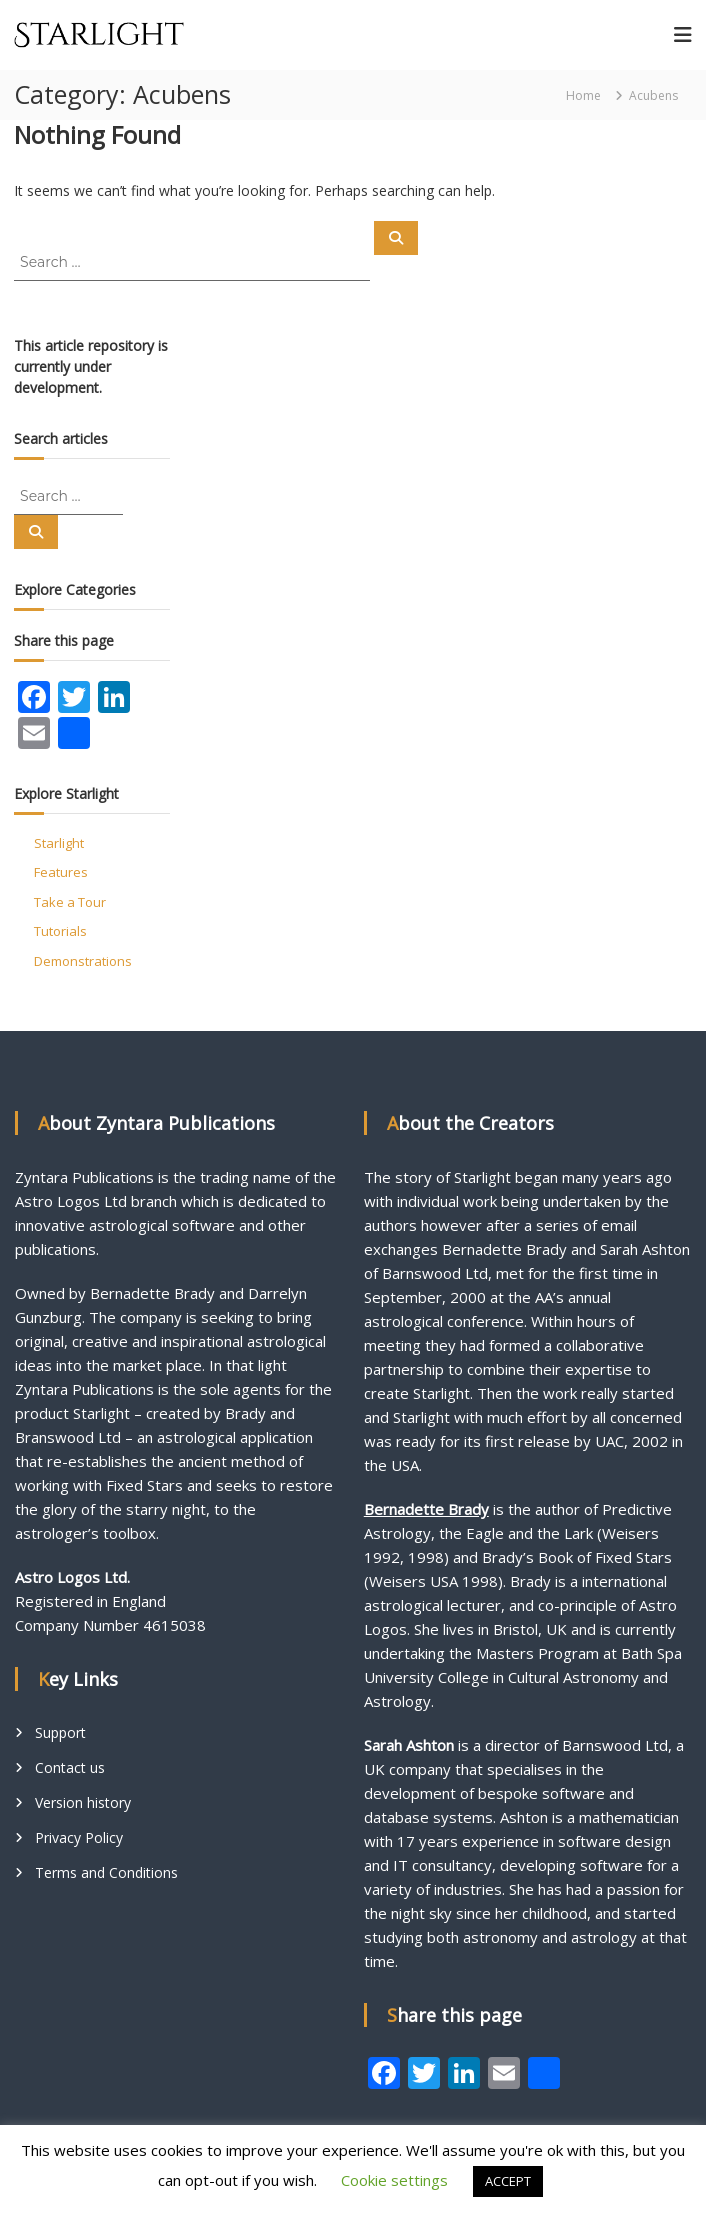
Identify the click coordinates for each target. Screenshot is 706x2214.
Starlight (59, 843)
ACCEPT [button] (508, 2181)
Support (60, 1732)
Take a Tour (70, 902)
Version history (83, 1802)
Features (61, 872)
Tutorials (60, 931)
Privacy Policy (79, 1837)
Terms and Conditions (106, 1872)
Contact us (70, 1767)
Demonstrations (83, 961)
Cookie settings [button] (394, 2180)
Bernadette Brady (426, 1509)
